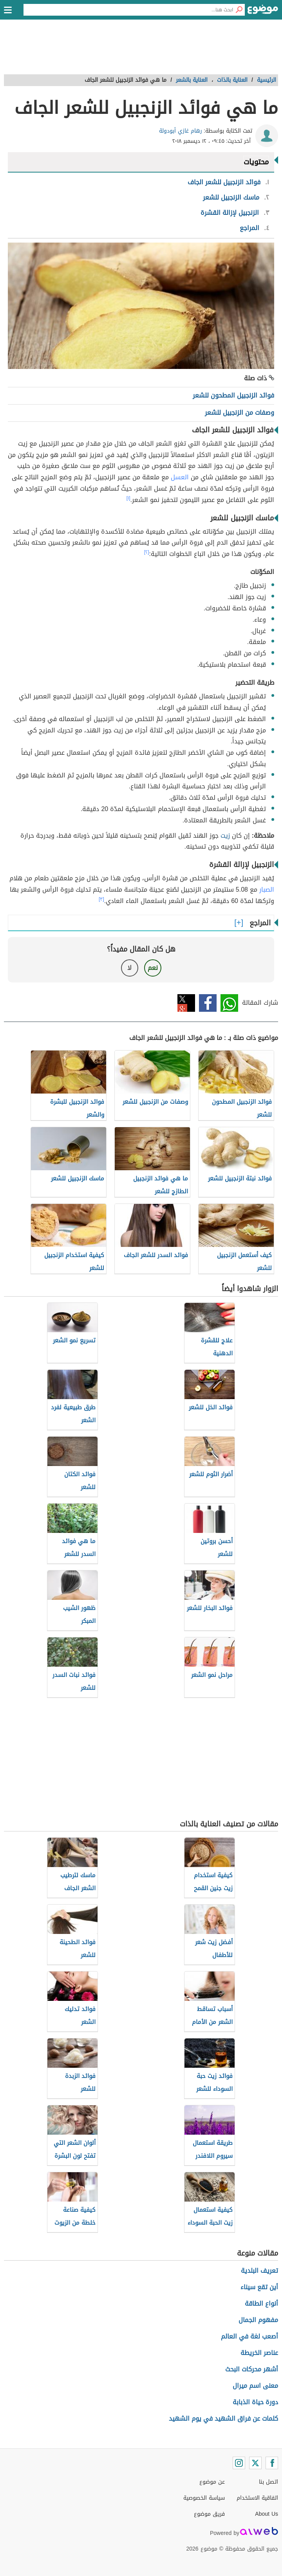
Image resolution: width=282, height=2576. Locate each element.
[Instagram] (239, 2463)
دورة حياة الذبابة (255, 2402)
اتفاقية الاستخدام (257, 2498)
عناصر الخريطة (259, 2353)
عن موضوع (212, 2482)
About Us (266, 2514)
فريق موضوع (209, 2514)
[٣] (101, 899)
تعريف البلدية (259, 2271)
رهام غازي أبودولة (180, 131)
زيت (225, 835)
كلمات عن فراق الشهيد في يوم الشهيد (223, 2418)
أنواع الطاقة (261, 2303)
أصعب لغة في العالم (249, 2336)
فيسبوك (208, 1003)
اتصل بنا (268, 2482)
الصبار (266, 889)
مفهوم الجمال (258, 2320)
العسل (180, 477)
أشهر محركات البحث (251, 2369)
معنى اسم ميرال (255, 2386)
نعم (153, 968)
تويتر (186, 1003)
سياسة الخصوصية (204, 2498)
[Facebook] (272, 2463)
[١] (128, 498)
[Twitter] (255, 2463)
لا (129, 968)
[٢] (146, 552)
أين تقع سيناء (259, 2287)
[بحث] (239, 9)
